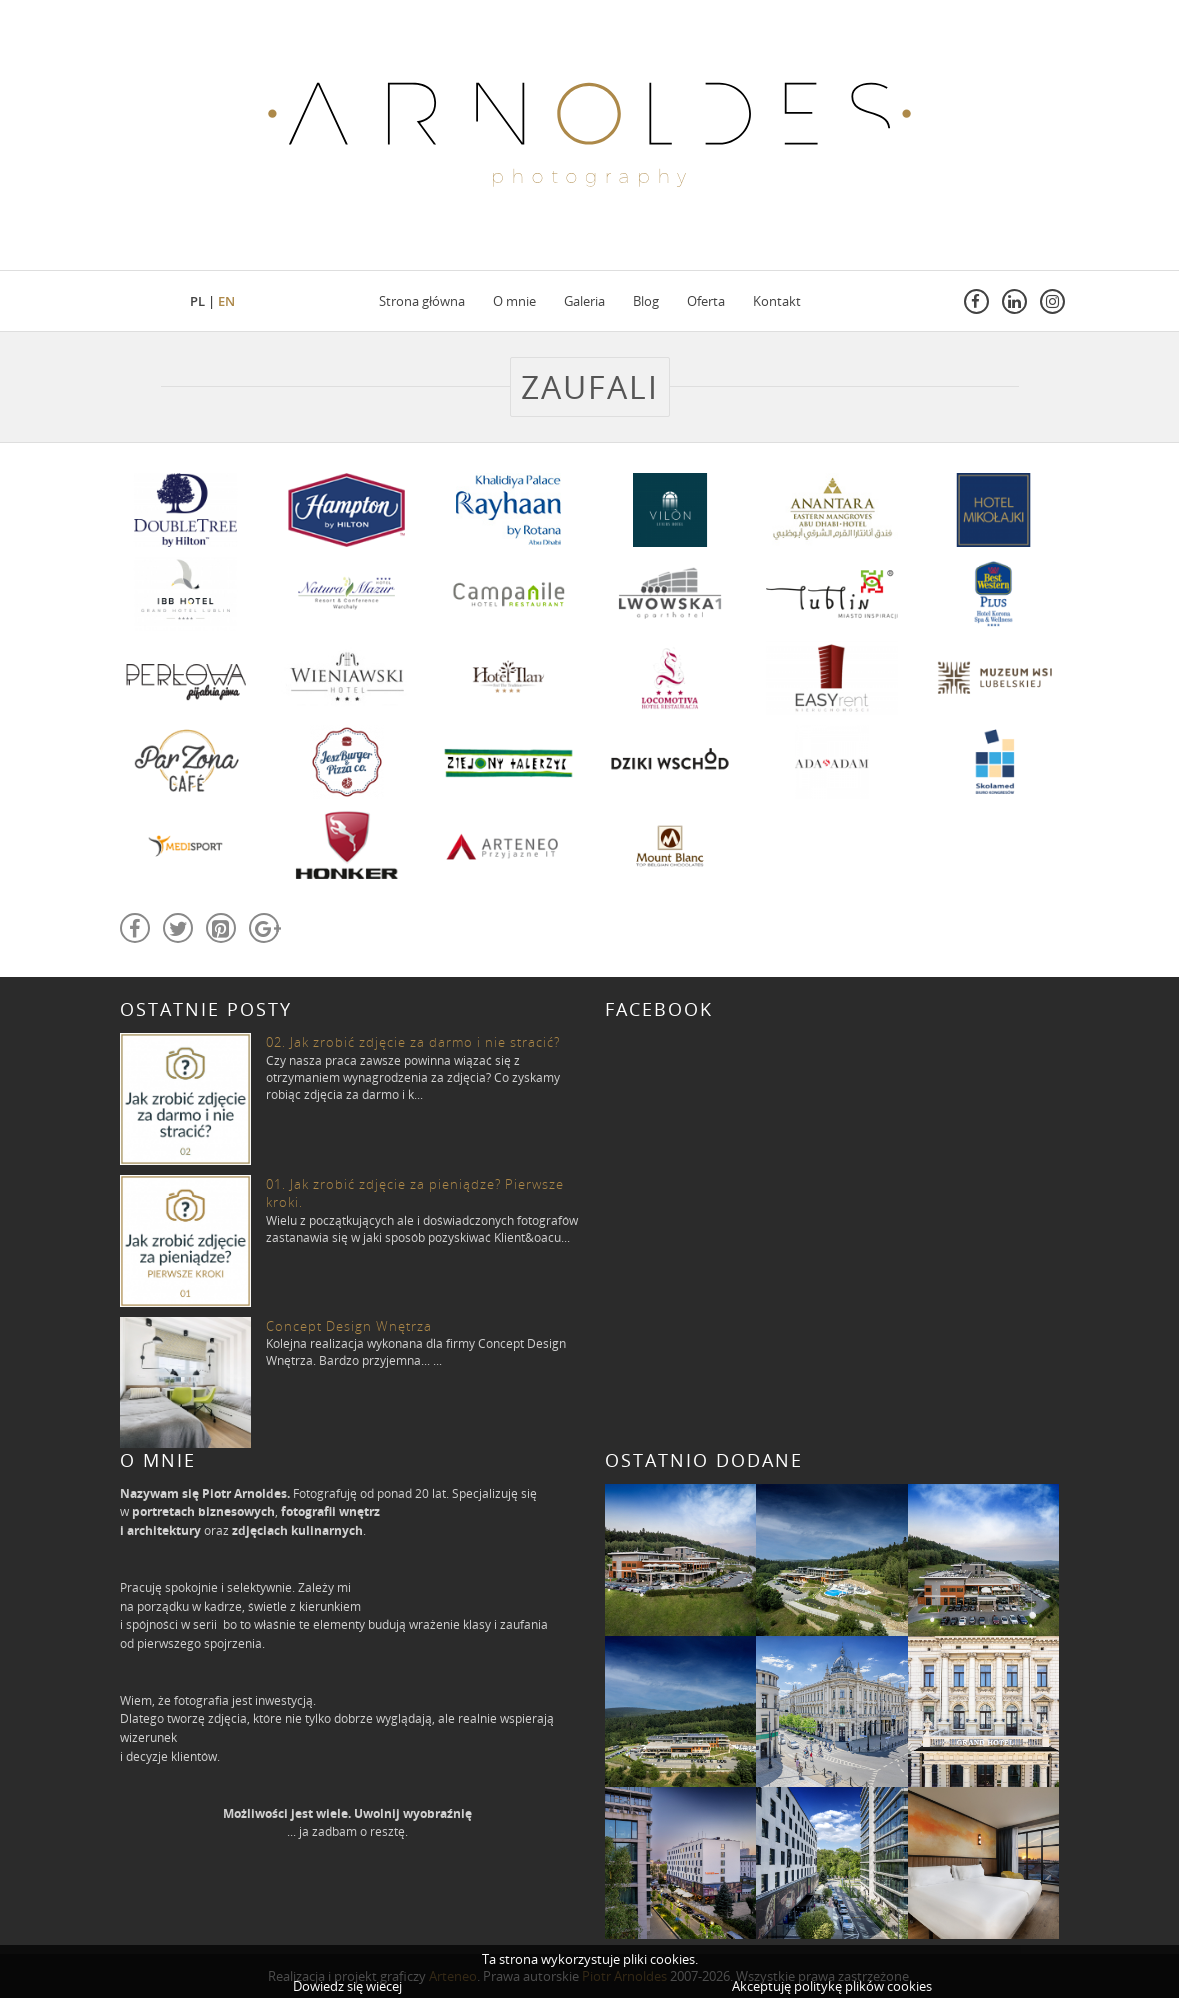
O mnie (514, 301)
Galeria (584, 301)
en (226, 301)
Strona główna (422, 301)
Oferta (706, 301)
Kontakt (777, 301)
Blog (646, 301)
